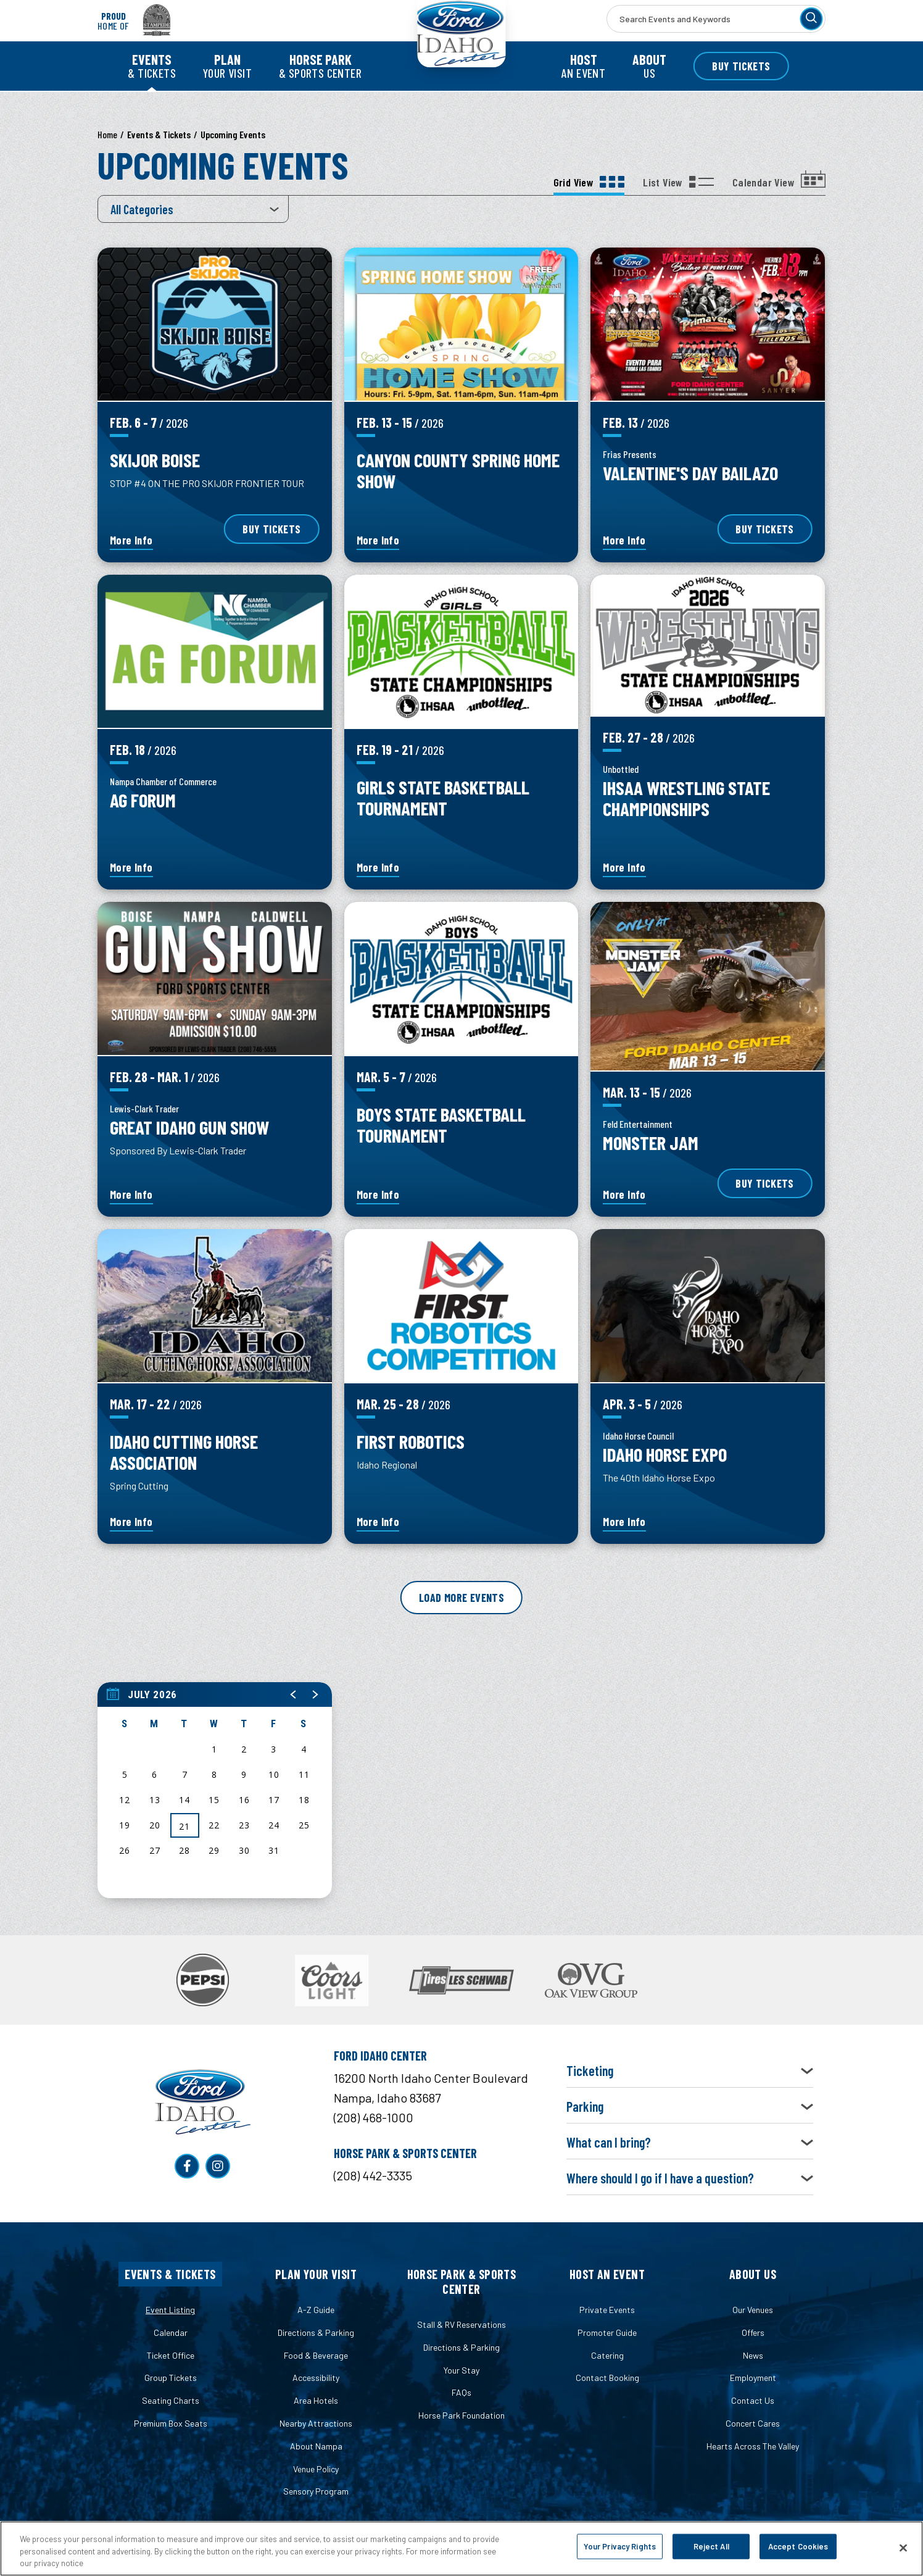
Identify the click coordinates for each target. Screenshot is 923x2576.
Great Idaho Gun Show (189, 1126)
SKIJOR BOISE (155, 459)
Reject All (711, 2546)
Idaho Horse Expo (665, 1454)
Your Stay (461, 2370)
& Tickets (152, 65)
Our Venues (752, 2309)
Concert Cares (753, 2423)
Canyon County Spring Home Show (458, 470)
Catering (607, 2355)
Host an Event (607, 2274)
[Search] (811, 18)
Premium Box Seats (170, 2423)
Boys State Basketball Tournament (441, 1124)
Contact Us (752, 2400)
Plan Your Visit (316, 2274)
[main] (461, 1025)
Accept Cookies (798, 2546)
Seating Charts (170, 2400)
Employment (753, 2377)
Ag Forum (143, 799)
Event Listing (170, 2309)
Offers (753, 2332)
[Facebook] (187, 2166)
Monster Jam (650, 1149)
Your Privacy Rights (620, 2546)
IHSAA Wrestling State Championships (686, 798)
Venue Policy (316, 2469)
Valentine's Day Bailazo (690, 472)
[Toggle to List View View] (678, 183)
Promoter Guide (607, 2332)
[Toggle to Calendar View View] (779, 183)
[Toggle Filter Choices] (193, 209)
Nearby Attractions (315, 2423)
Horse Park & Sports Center (461, 2281)
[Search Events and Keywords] (716, 19)
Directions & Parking (316, 2332)
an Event (583, 65)
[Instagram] (217, 2166)
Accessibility (315, 2377)
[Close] (903, 2547)
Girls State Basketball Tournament (443, 797)
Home (107, 134)
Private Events (607, 2309)
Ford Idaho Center (461, 49)
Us (649, 65)
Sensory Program (316, 2491)
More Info (131, 541)
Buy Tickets (741, 66)
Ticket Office (170, 2355)
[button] (294, 1694)
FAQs (461, 2392)
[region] (214, 1790)
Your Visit (227, 65)
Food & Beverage (316, 2355)
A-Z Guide (315, 2309)
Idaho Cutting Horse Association (184, 1451)
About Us (752, 2274)
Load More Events (461, 1597)
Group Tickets (170, 2377)
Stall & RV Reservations (461, 2324)
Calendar (171, 2332)
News (753, 2355)
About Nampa (316, 2446)
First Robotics (411, 1441)
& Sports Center (320, 65)
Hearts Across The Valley (752, 2446)
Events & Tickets (170, 2274)
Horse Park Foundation (461, 2415)
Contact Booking (607, 2377)
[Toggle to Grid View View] (589, 183)
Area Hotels (316, 2400)
